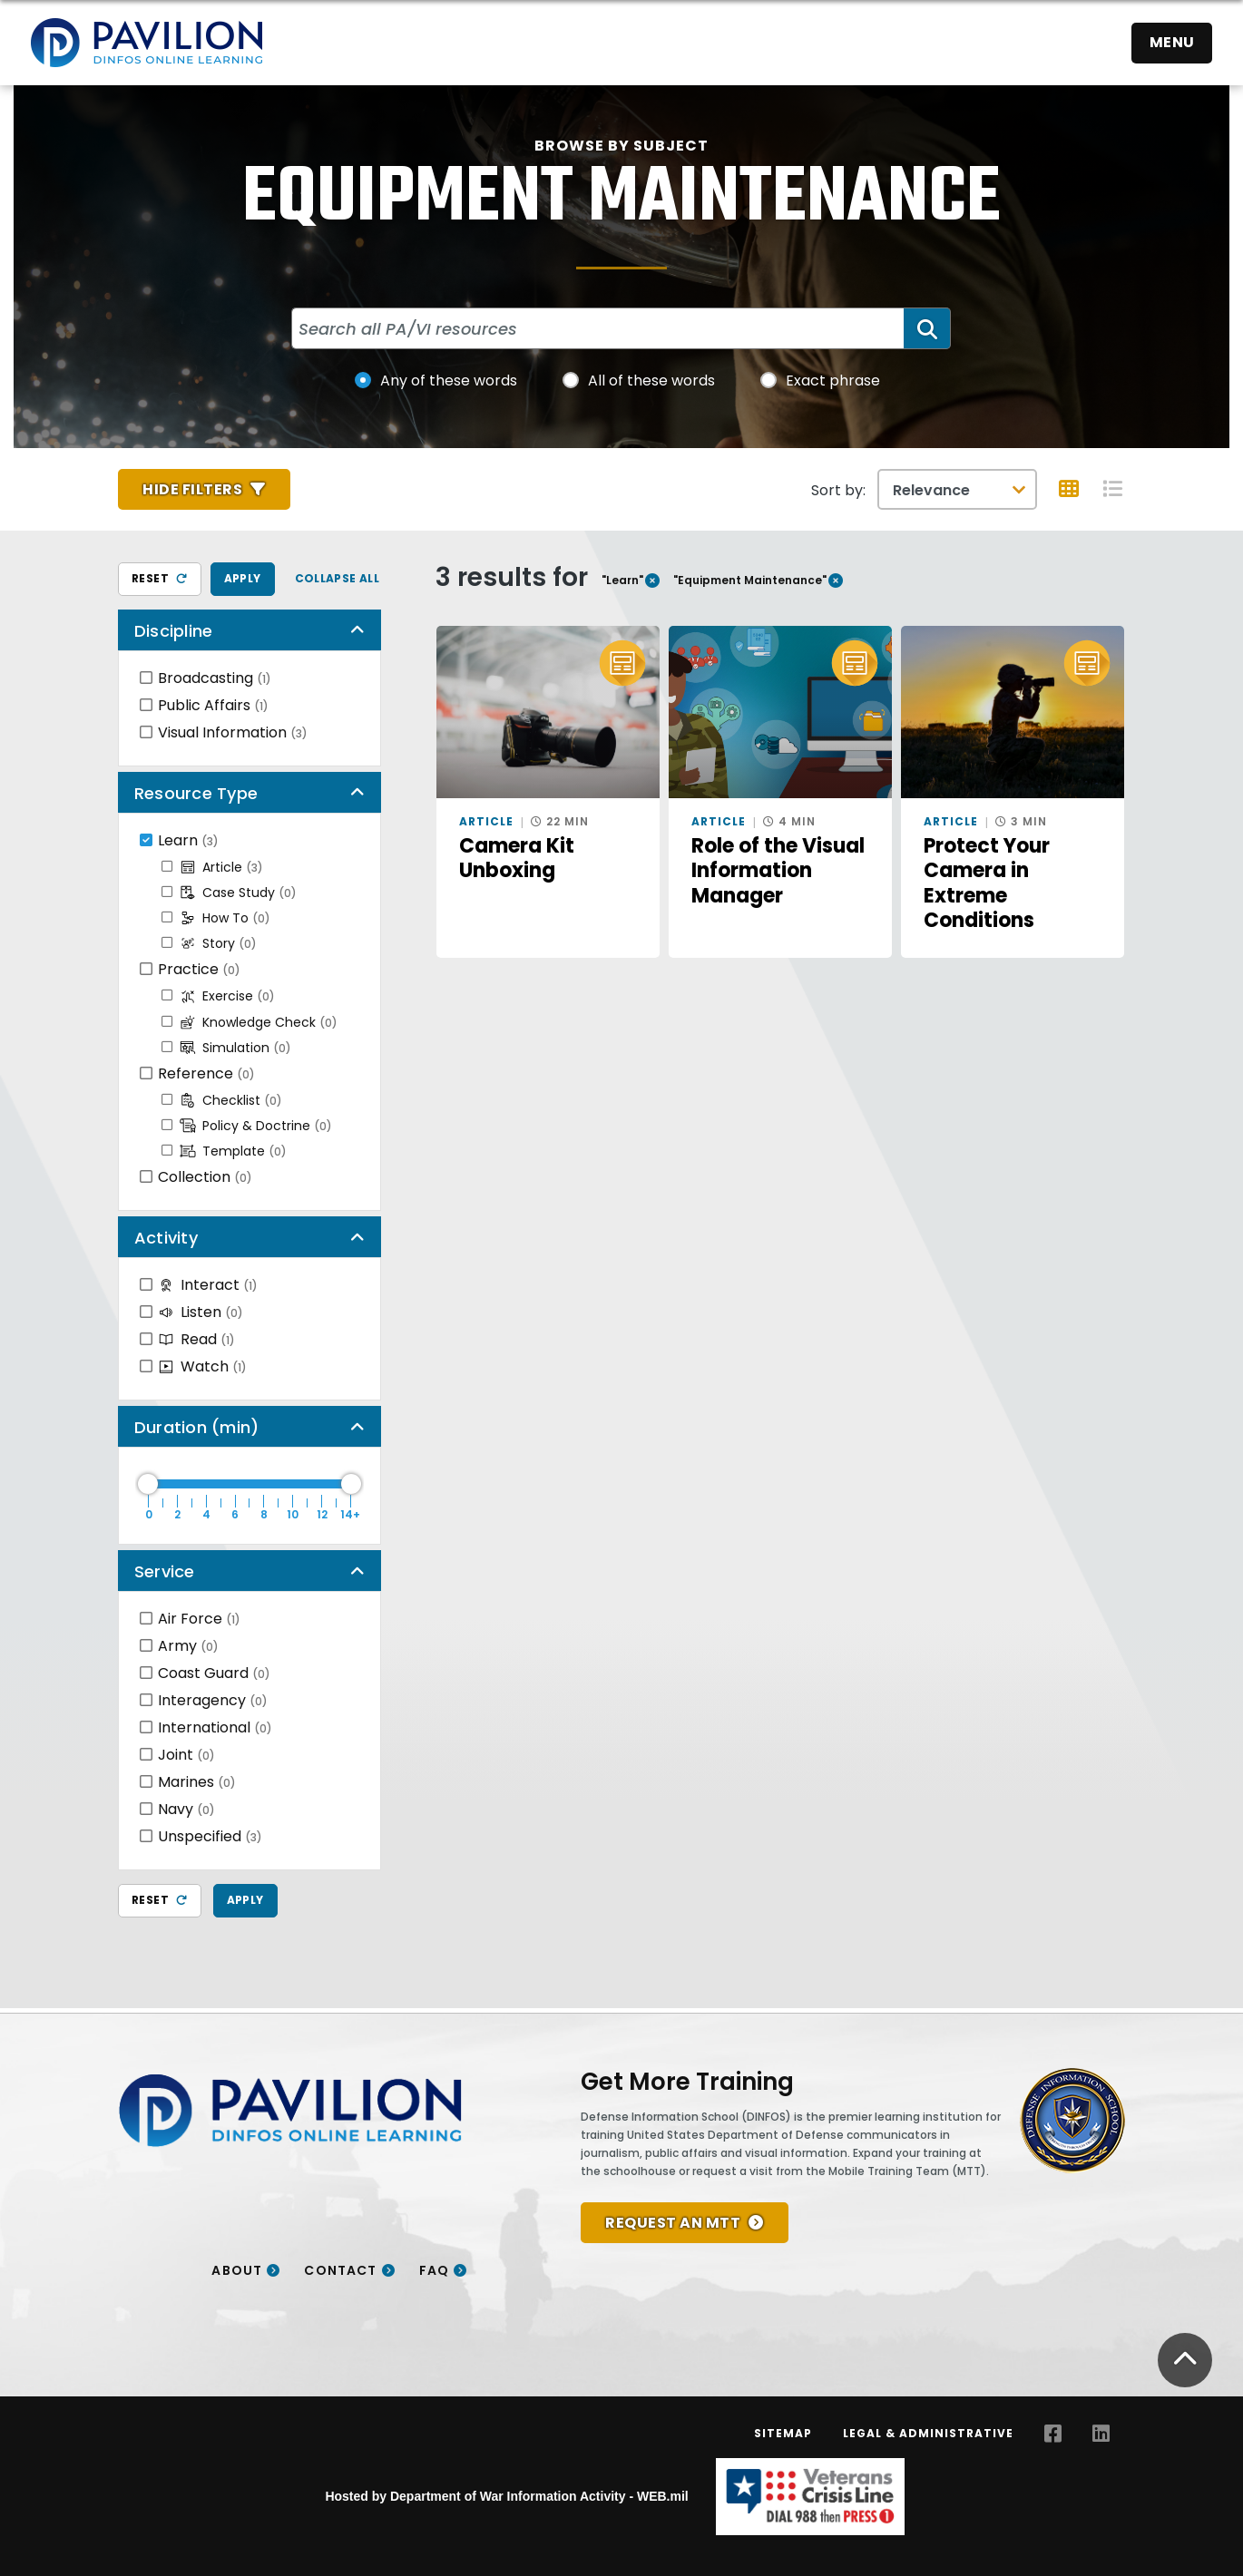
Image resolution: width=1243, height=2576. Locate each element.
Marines (197, 1781)
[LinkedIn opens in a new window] (1101, 2434)
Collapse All (337, 578)
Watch (202, 1366)
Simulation (235, 1048)
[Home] (146, 42)
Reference (206, 1073)
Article (221, 867)
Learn (188, 840)
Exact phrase (833, 380)
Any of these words (448, 380)
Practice (199, 969)
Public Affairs (213, 705)
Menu (1172, 42)
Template (233, 1151)
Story (218, 943)
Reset (160, 578)
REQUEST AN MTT (672, 2222)
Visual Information (233, 732)
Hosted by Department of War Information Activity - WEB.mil (506, 2496)
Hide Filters (192, 489)
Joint (186, 1754)
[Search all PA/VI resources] (598, 328)
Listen (200, 1312)
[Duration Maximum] (249, 1484)
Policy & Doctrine (256, 1126)
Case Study (238, 892)
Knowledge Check (259, 1022)
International (215, 1727)
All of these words (651, 380)
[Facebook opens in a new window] (1053, 2434)
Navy (186, 1809)
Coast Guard (214, 1673)
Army (188, 1645)
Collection (205, 1176)
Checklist (231, 1100)
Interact (208, 1284)
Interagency (213, 1700)
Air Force (199, 1618)
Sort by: (838, 490)
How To (225, 918)
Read (196, 1339)
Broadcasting (214, 678)
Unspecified (210, 1836)
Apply (242, 578)
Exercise (227, 996)
